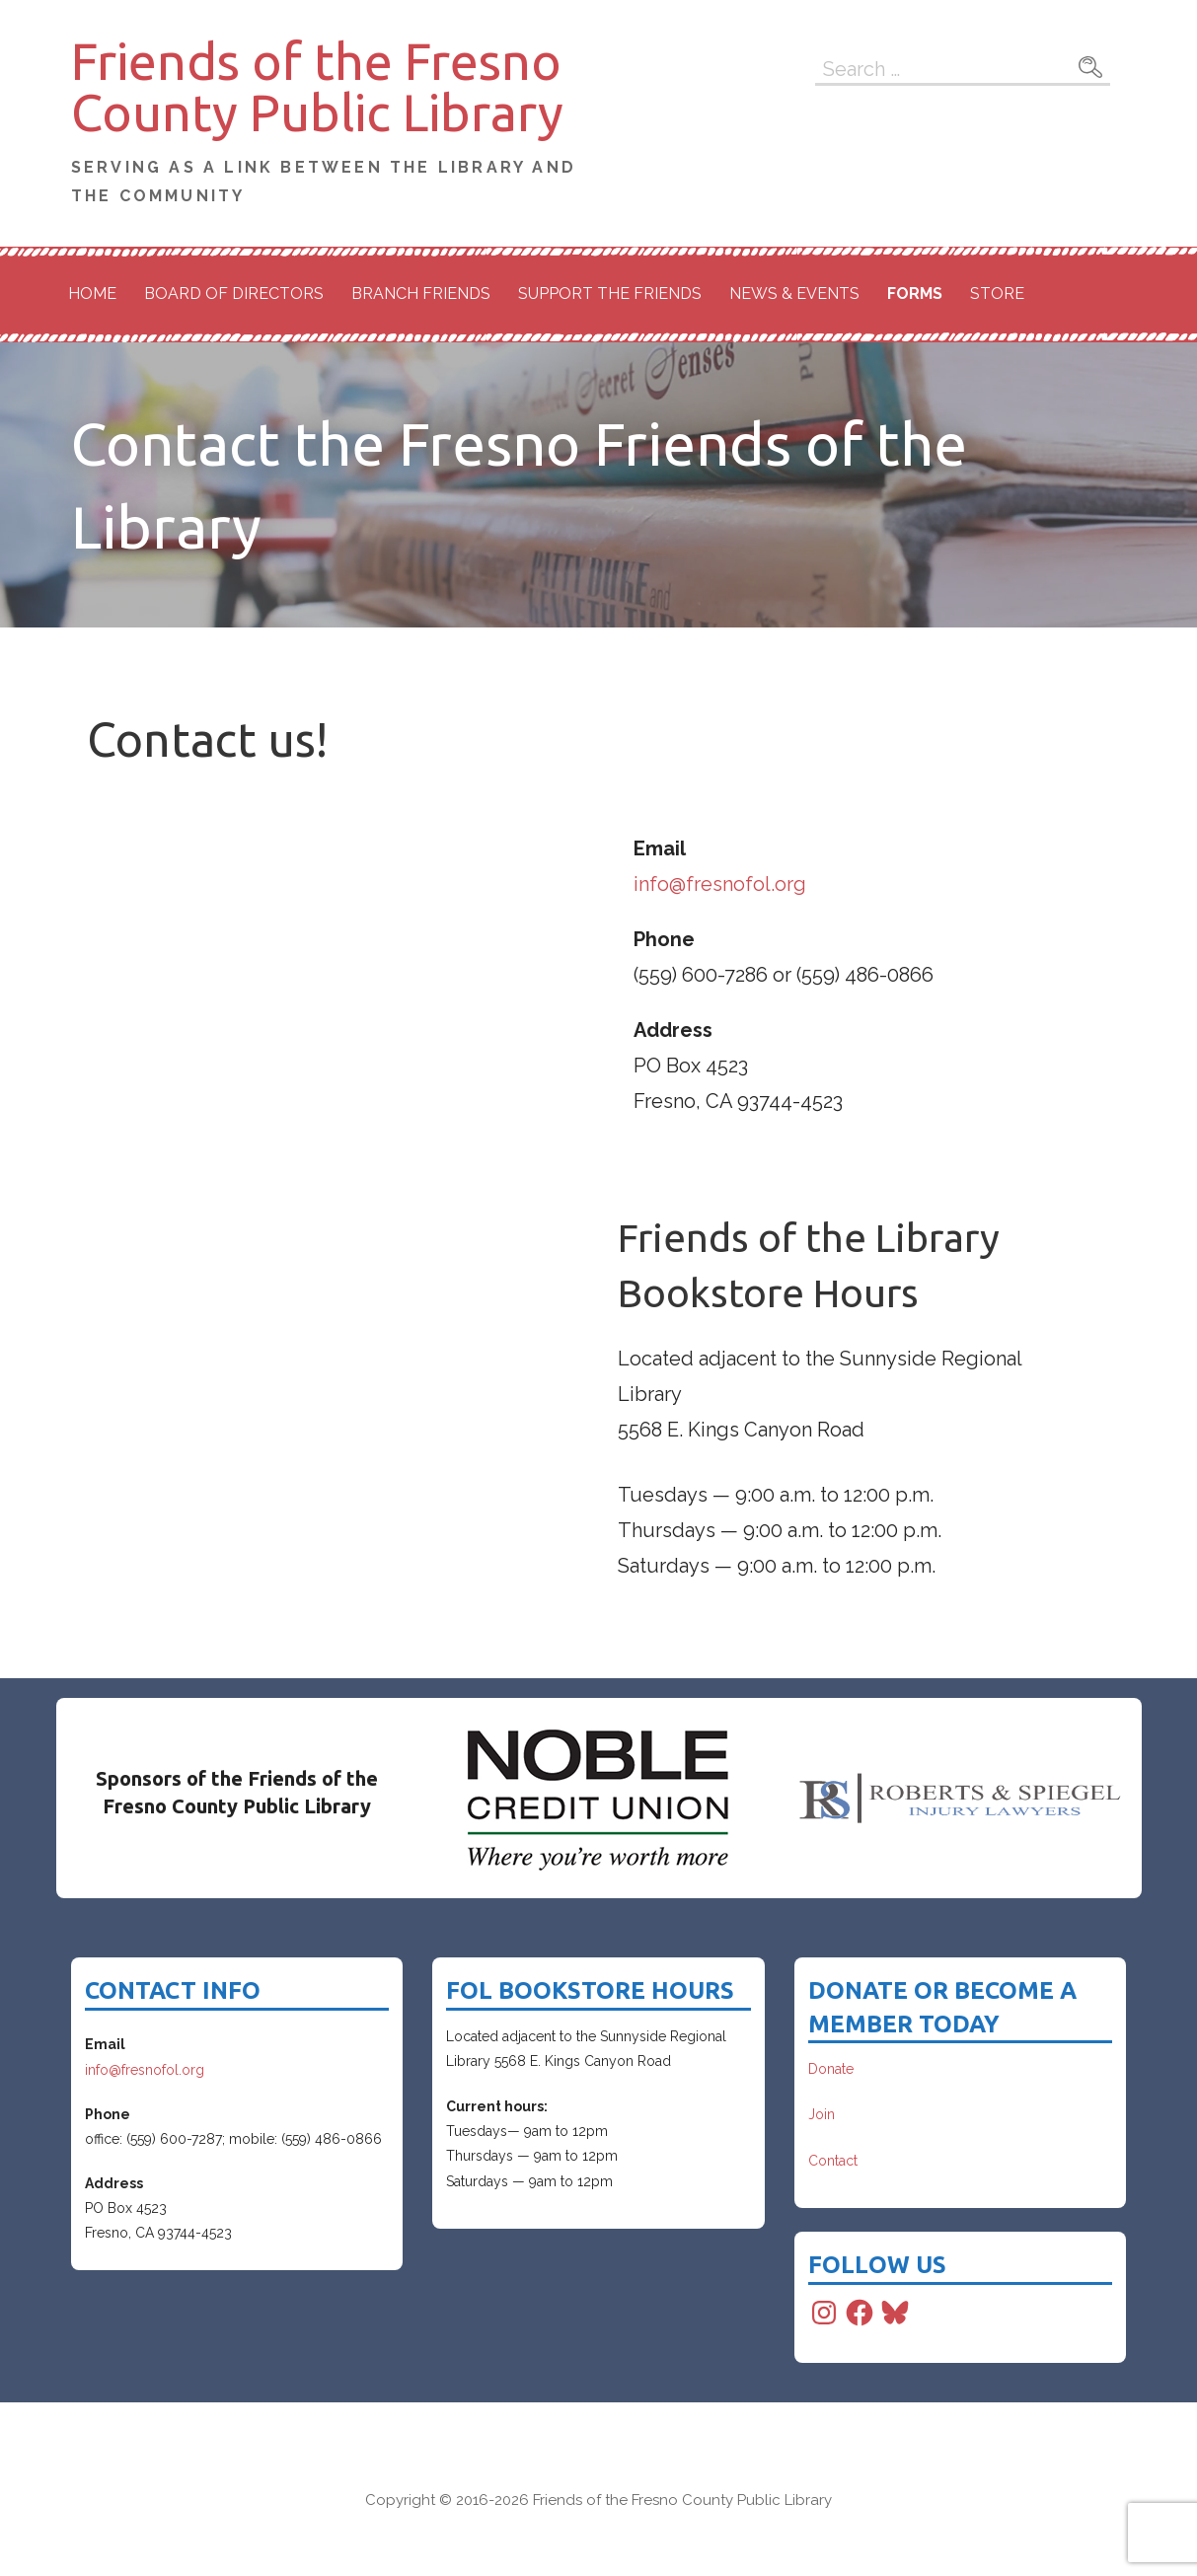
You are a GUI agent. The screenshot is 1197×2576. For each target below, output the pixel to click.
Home (92, 293)
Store (997, 293)
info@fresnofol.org (720, 884)
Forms (914, 293)
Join (821, 2114)
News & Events (794, 293)
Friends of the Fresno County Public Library (317, 87)
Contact (833, 2161)
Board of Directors (234, 293)
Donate (831, 2069)
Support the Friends (610, 293)
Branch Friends (420, 293)
